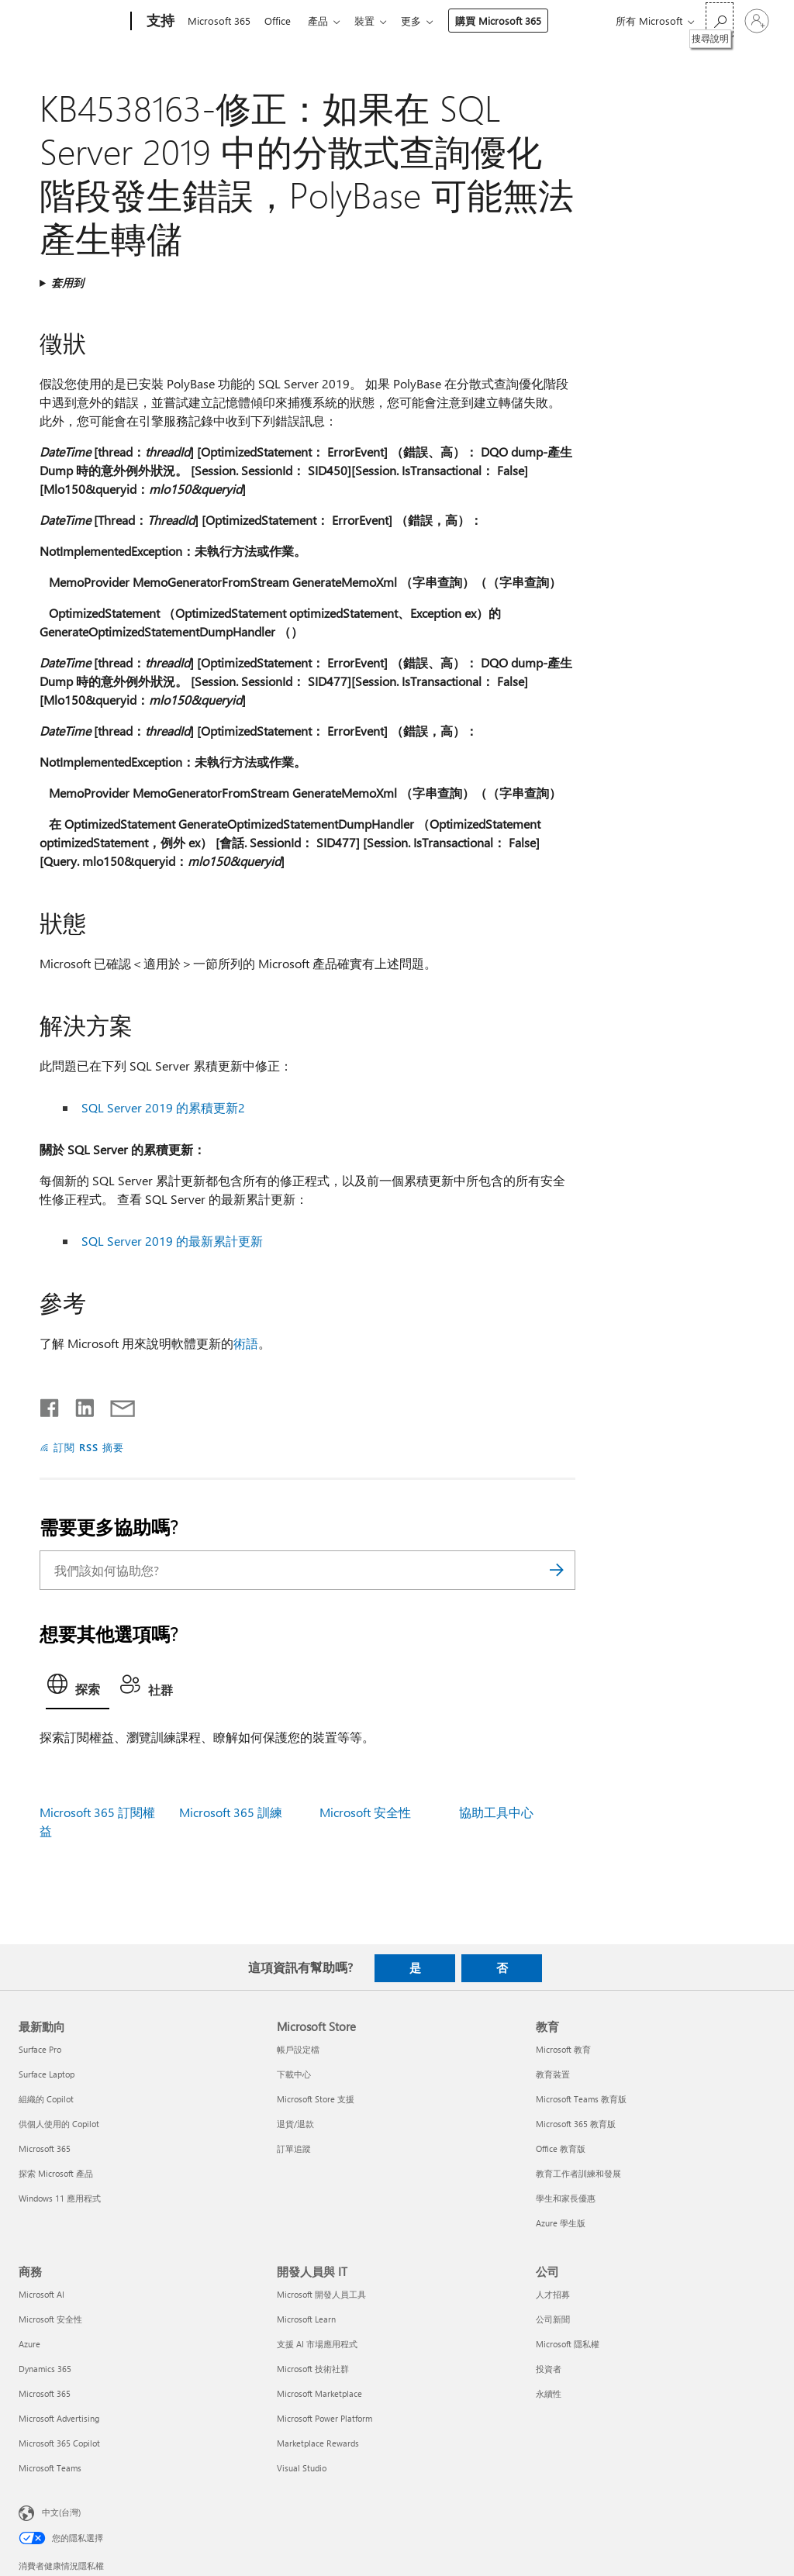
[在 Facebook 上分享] (50, 1404)
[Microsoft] (72, 22)
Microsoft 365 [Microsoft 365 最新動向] (45, 2148)
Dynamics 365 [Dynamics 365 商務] (45, 2368)
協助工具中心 (496, 1812)
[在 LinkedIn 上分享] (78, 1404)
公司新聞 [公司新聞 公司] (553, 2319)
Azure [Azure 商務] (29, 2344)
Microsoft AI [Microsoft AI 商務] (41, 2294)
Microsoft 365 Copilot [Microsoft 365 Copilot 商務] (59, 2443)
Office (281, 20)
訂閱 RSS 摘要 (89, 1447)
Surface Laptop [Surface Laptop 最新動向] (46, 2074)
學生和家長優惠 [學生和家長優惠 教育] (566, 2198)
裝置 (374, 20)
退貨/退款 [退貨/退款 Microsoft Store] (295, 2123)
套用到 (67, 282)
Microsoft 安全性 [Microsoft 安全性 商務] (50, 2319)
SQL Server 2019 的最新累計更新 (172, 1241)
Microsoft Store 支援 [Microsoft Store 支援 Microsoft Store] (315, 2099)
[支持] (159, 22)
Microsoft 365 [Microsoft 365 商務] (45, 2393)
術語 (245, 1343)
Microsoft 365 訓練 (230, 1812)
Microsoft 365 (219, 20)
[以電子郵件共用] (115, 1404)
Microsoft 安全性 (365, 1812)
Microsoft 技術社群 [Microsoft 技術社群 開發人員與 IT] (313, 2368)
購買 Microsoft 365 (511, 20)
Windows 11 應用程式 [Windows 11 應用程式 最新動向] (60, 2198)
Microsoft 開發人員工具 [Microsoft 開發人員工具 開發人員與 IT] (321, 2294)
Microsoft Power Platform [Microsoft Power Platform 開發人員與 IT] (324, 2418)
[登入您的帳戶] (756, 21)
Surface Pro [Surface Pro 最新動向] (40, 2049)
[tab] (77, 1688)
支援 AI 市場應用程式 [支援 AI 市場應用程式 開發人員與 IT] (317, 2344)
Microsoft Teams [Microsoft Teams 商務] (50, 2468)
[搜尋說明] (720, 19)
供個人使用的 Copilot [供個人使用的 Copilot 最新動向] (59, 2123)
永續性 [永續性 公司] (548, 2393)
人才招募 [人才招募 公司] (553, 2294)
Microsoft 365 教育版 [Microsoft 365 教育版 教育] (576, 2123)
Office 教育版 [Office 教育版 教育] (560, 2148)
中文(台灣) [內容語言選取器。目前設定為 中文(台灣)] (61, 2512)
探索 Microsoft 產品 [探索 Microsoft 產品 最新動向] (56, 2173)
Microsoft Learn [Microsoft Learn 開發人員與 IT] (306, 2319)
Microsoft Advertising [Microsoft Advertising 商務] (59, 2418)
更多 (423, 20)
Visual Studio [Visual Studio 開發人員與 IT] (301, 2468)
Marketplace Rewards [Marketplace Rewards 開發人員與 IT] (318, 2443)
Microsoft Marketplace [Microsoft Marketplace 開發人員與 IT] (319, 2393)
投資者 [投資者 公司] (548, 2368)
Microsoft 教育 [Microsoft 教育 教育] (563, 2049)
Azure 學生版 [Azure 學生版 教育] (560, 2223)
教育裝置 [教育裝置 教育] (553, 2074)
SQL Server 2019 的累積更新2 (163, 1107)
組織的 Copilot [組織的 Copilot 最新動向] (46, 2099)
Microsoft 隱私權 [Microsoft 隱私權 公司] (567, 2344)
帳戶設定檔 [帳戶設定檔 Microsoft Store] (298, 2049)
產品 (324, 20)
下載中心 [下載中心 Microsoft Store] (294, 2074)
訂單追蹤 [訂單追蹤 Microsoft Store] (294, 2148)
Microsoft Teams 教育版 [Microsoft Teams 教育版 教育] (581, 2099)
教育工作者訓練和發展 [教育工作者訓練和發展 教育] (578, 2173)
